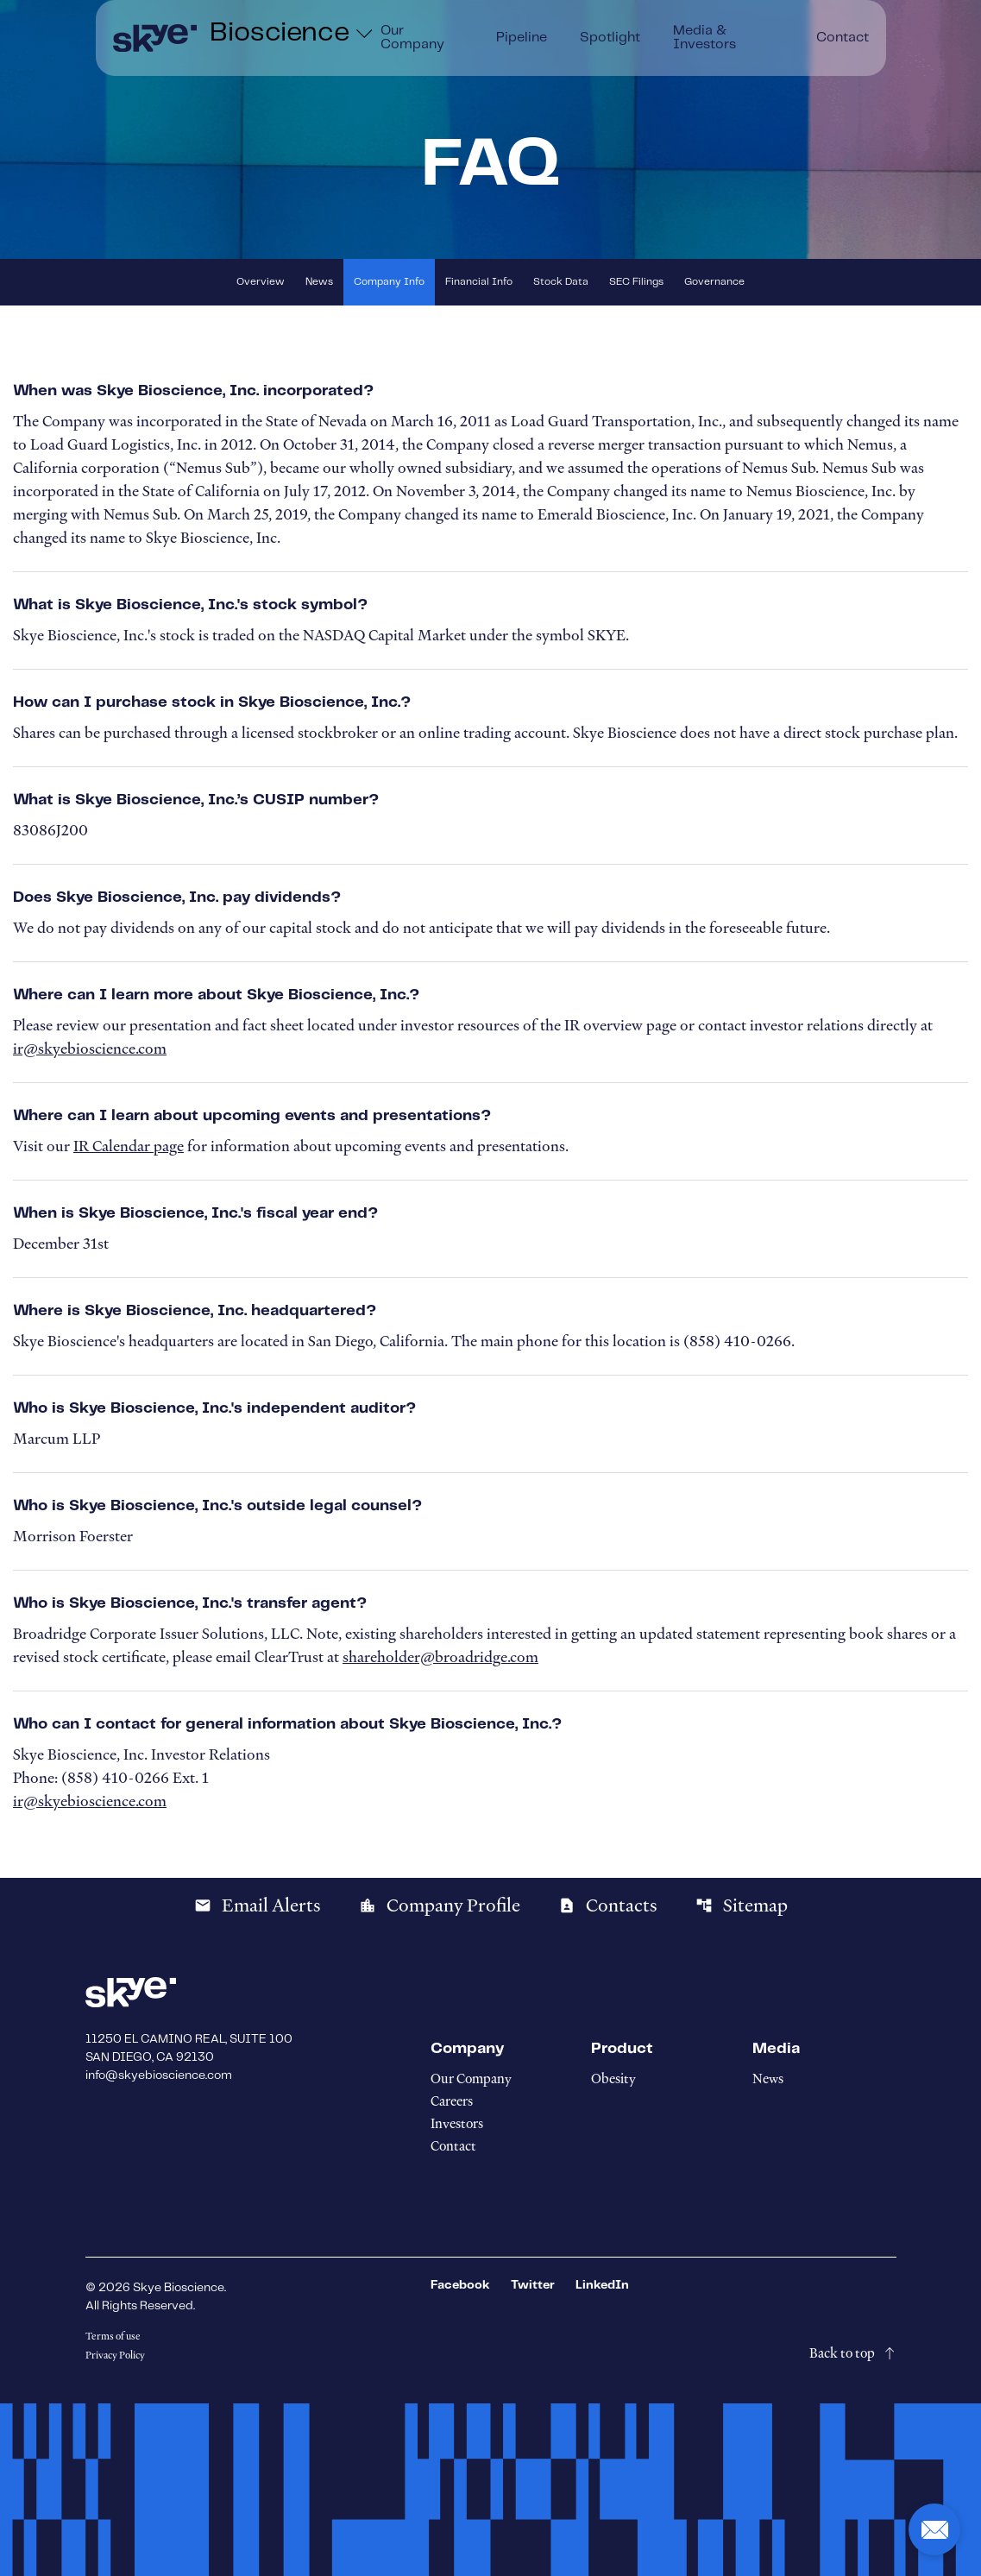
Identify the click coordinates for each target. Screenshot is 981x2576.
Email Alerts (257, 1905)
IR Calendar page (128, 1146)
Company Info (389, 282)
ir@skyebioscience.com (90, 1048)
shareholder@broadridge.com (440, 1657)
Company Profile (439, 1905)
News (319, 282)
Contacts (607, 1905)
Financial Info (479, 282)
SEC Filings (636, 282)
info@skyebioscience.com (158, 2075)
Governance (714, 282)
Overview (260, 282)
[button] (934, 2529)
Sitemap (741, 1905)
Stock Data (560, 282)
